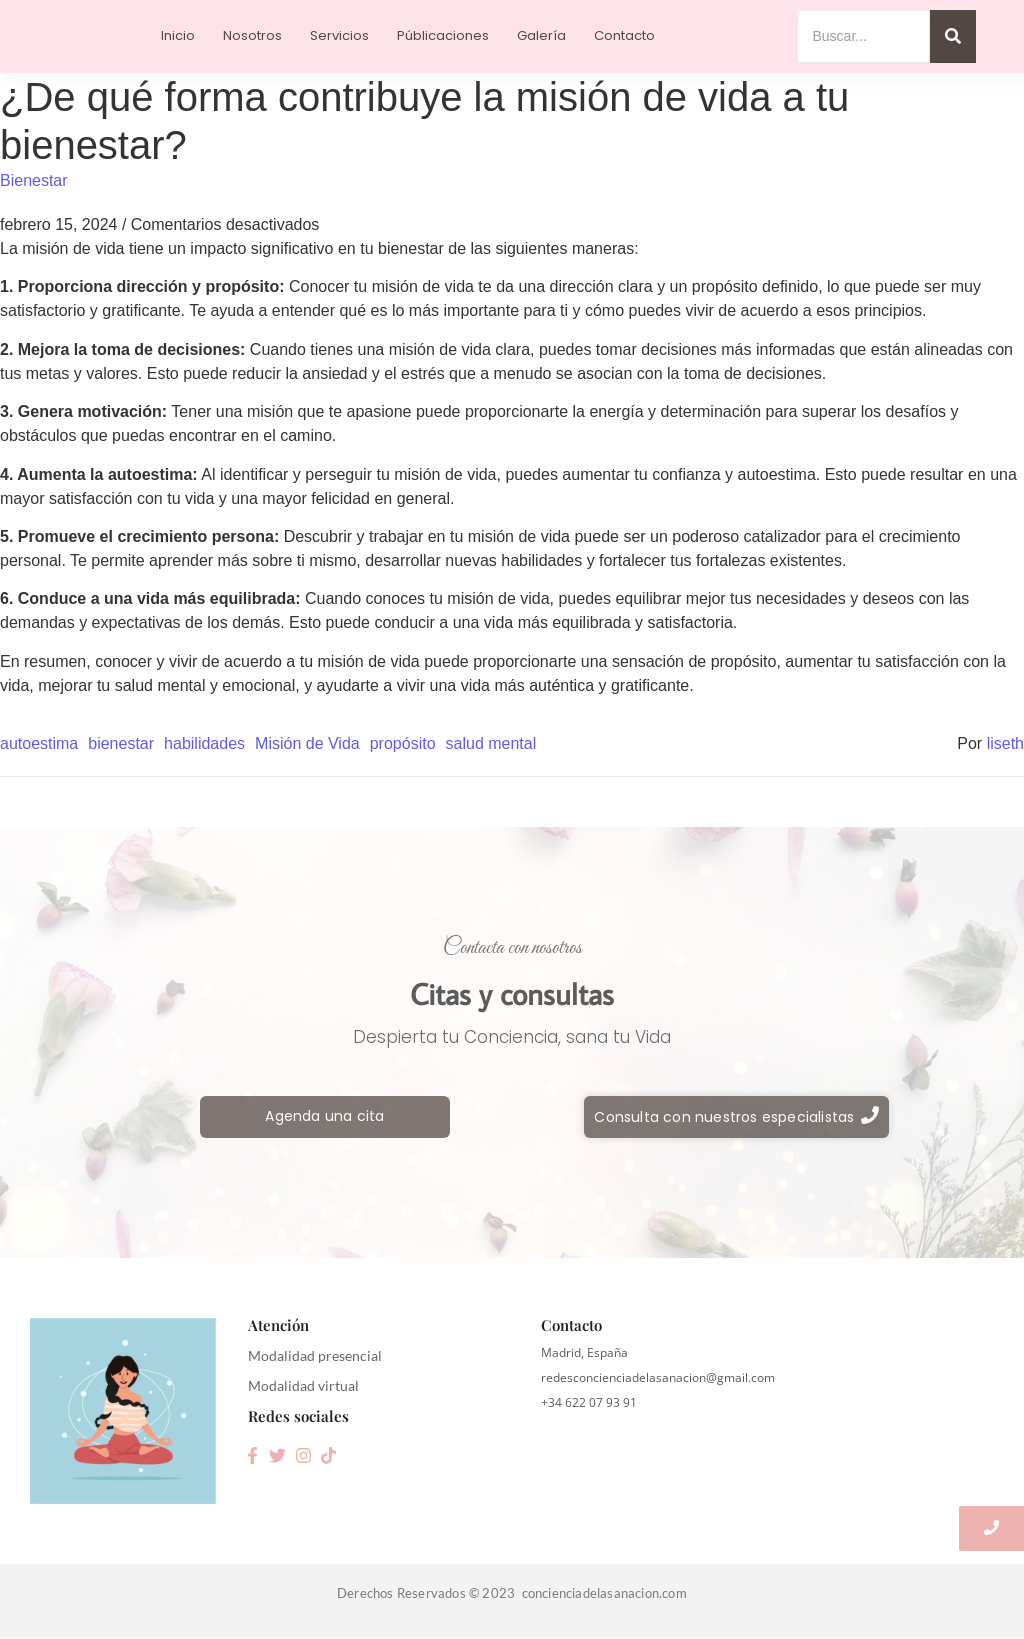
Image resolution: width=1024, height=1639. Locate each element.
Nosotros (252, 35)
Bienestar (34, 180)
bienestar (121, 743)
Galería (541, 35)
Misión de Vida (307, 743)
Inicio (178, 35)
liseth (1005, 743)
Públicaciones (443, 35)
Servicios (339, 35)
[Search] (863, 36)
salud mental (491, 743)
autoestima (39, 743)
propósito (403, 743)
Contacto (624, 35)
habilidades (204, 743)
